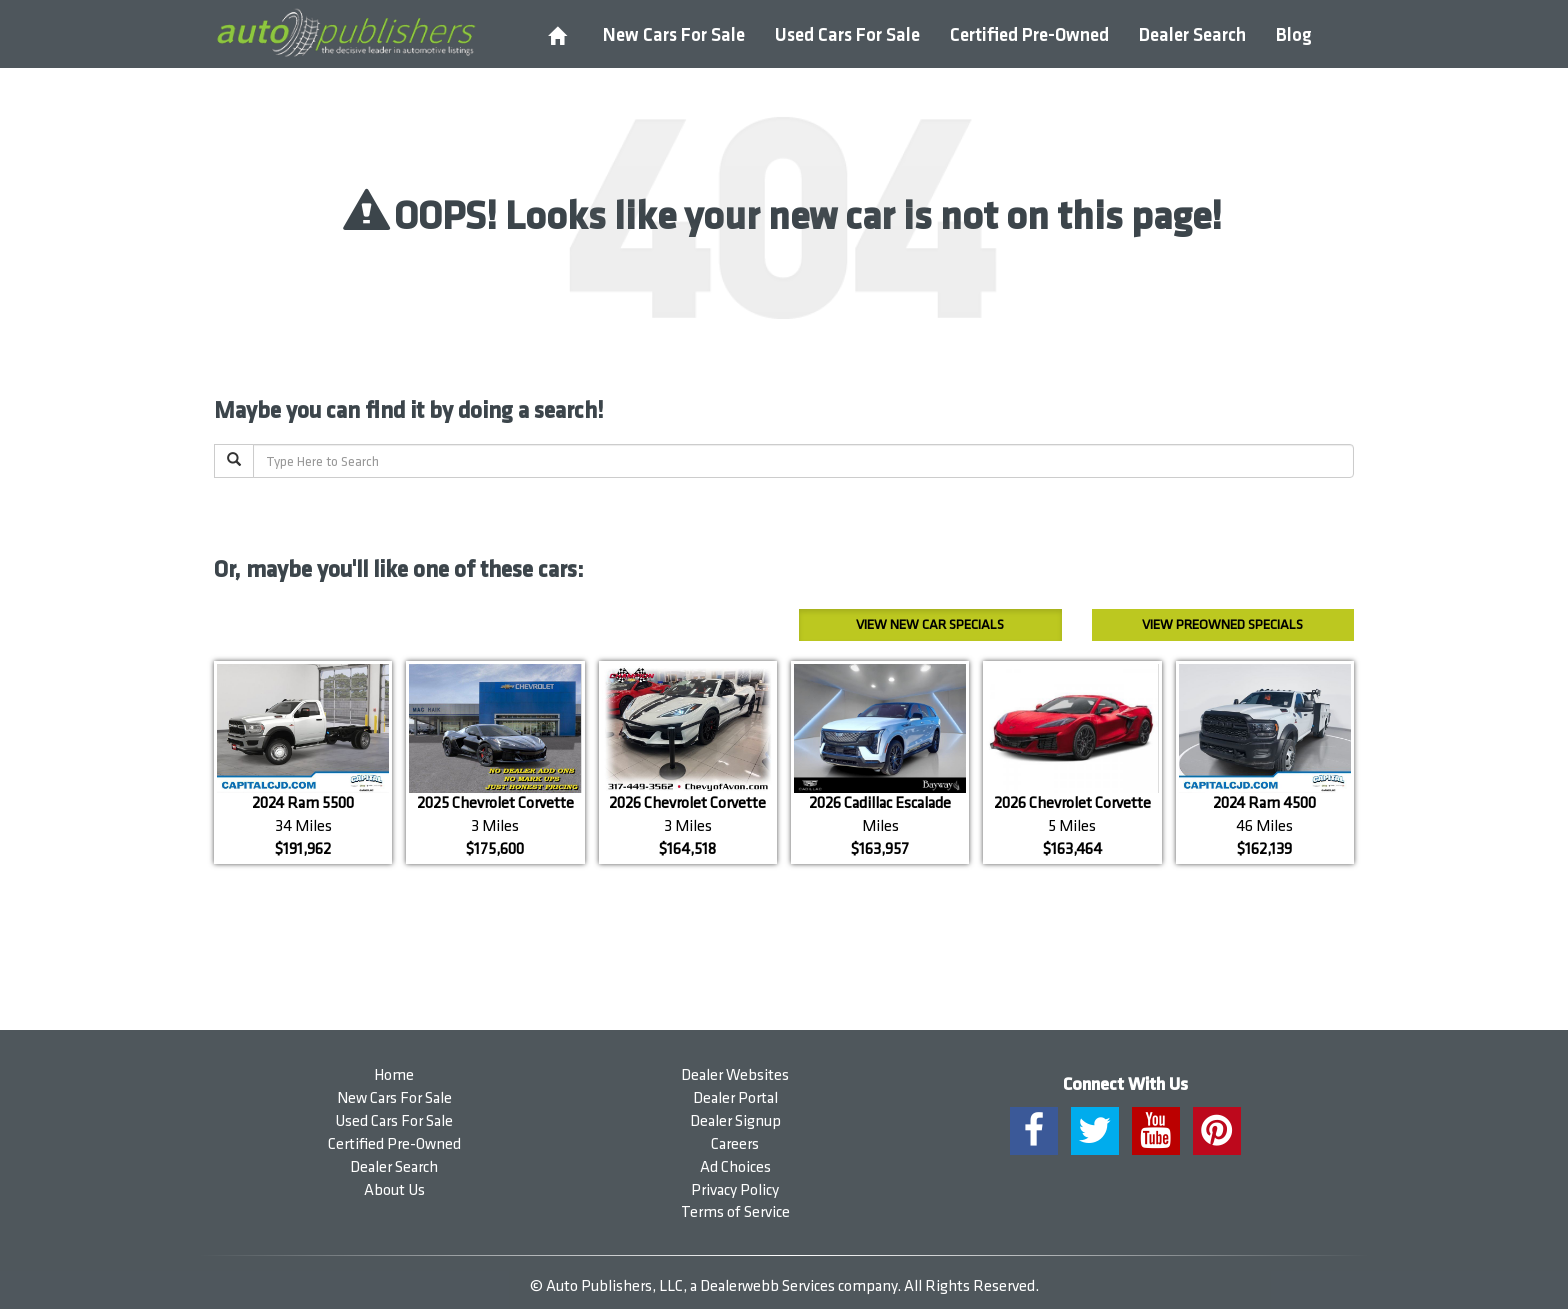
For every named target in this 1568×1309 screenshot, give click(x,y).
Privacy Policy (735, 1190)
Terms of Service (735, 1212)
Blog (1294, 35)
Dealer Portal (735, 1098)
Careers (735, 1144)
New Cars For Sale (674, 35)
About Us (394, 1190)
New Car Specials (930, 624)
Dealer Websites (735, 1075)
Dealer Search (1192, 35)
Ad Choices (735, 1167)
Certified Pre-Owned (1029, 35)
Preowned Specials (1222, 624)
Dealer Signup (735, 1121)
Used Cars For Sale (847, 35)
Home (394, 1075)
